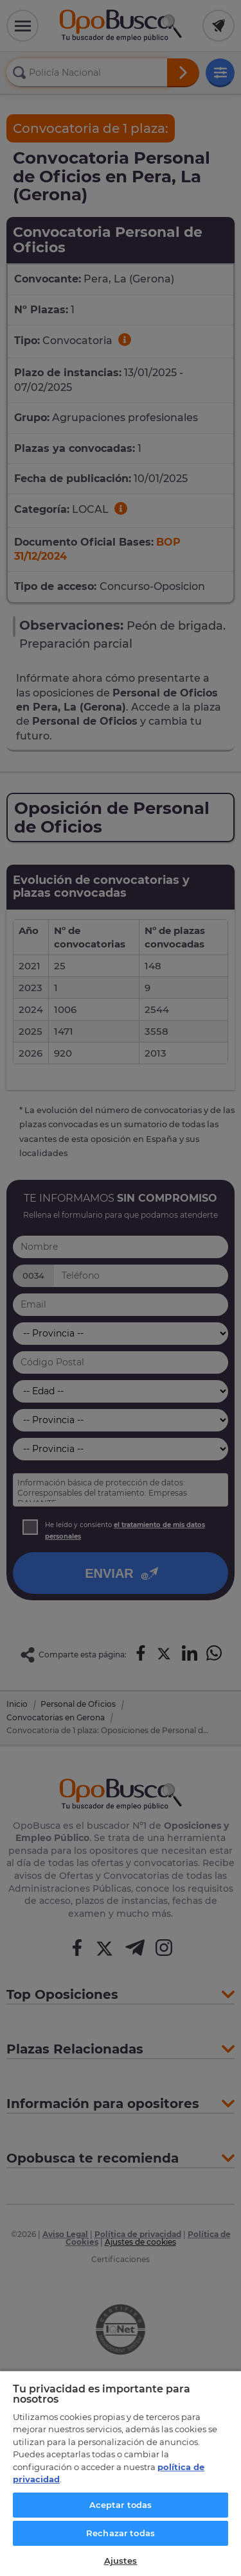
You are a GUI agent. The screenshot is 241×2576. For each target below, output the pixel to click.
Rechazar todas (120, 2533)
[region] (120, 2473)
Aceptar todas (120, 2505)
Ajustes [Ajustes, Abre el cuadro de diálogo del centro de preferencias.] (121, 2560)
